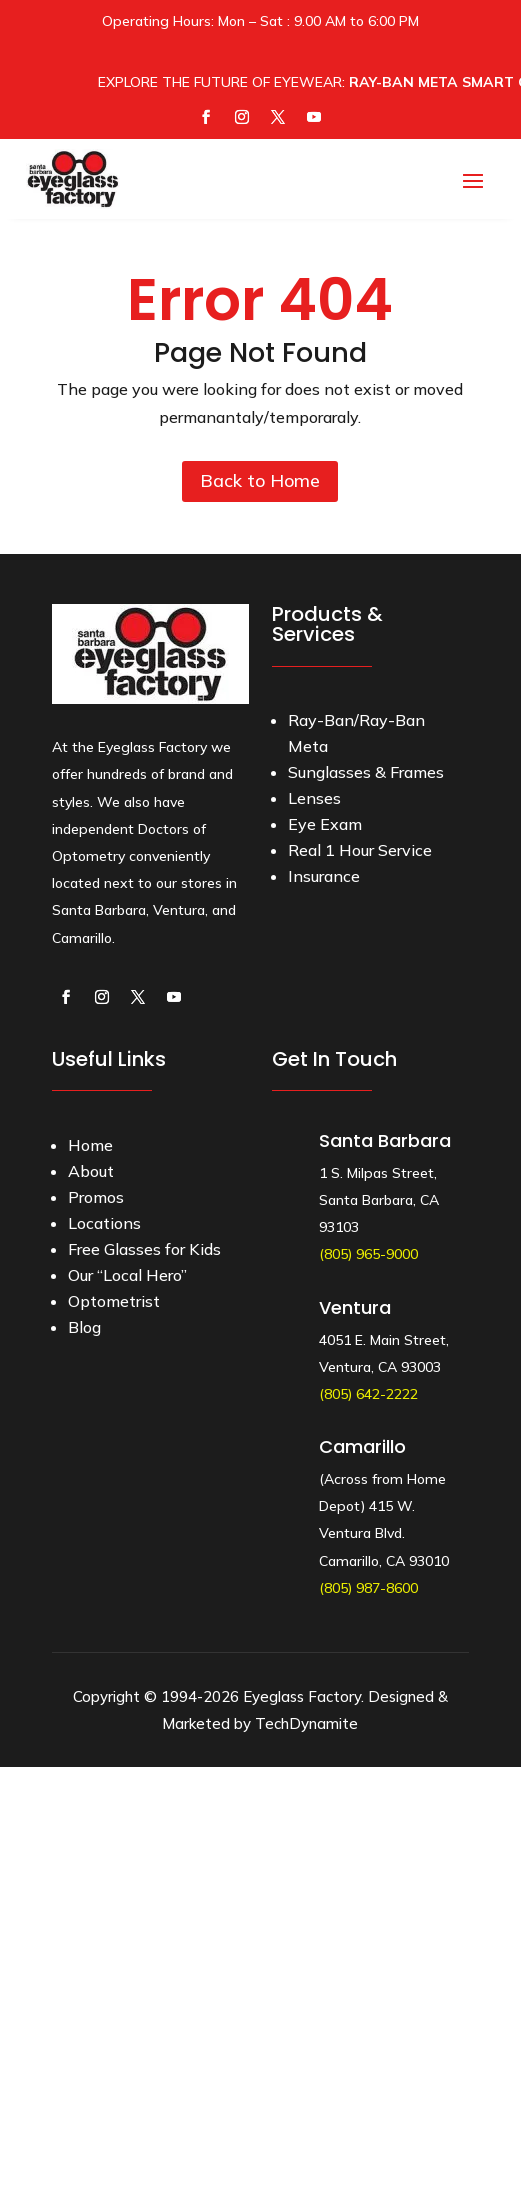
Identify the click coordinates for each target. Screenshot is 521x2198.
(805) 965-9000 (368, 1254)
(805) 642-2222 (368, 1394)
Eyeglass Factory (302, 1696)
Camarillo (362, 1446)
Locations (104, 1223)
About (91, 1171)
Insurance (324, 876)
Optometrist (114, 1301)
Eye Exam (325, 824)
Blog (84, 1327)
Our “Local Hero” (127, 1275)
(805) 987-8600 (368, 1588)
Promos (96, 1197)
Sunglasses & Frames (366, 772)
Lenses (314, 798)
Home (90, 1145)
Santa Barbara (385, 1140)
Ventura (355, 1307)
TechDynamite (306, 1723)
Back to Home (260, 480)
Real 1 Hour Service (360, 850)
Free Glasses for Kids (144, 1249)
